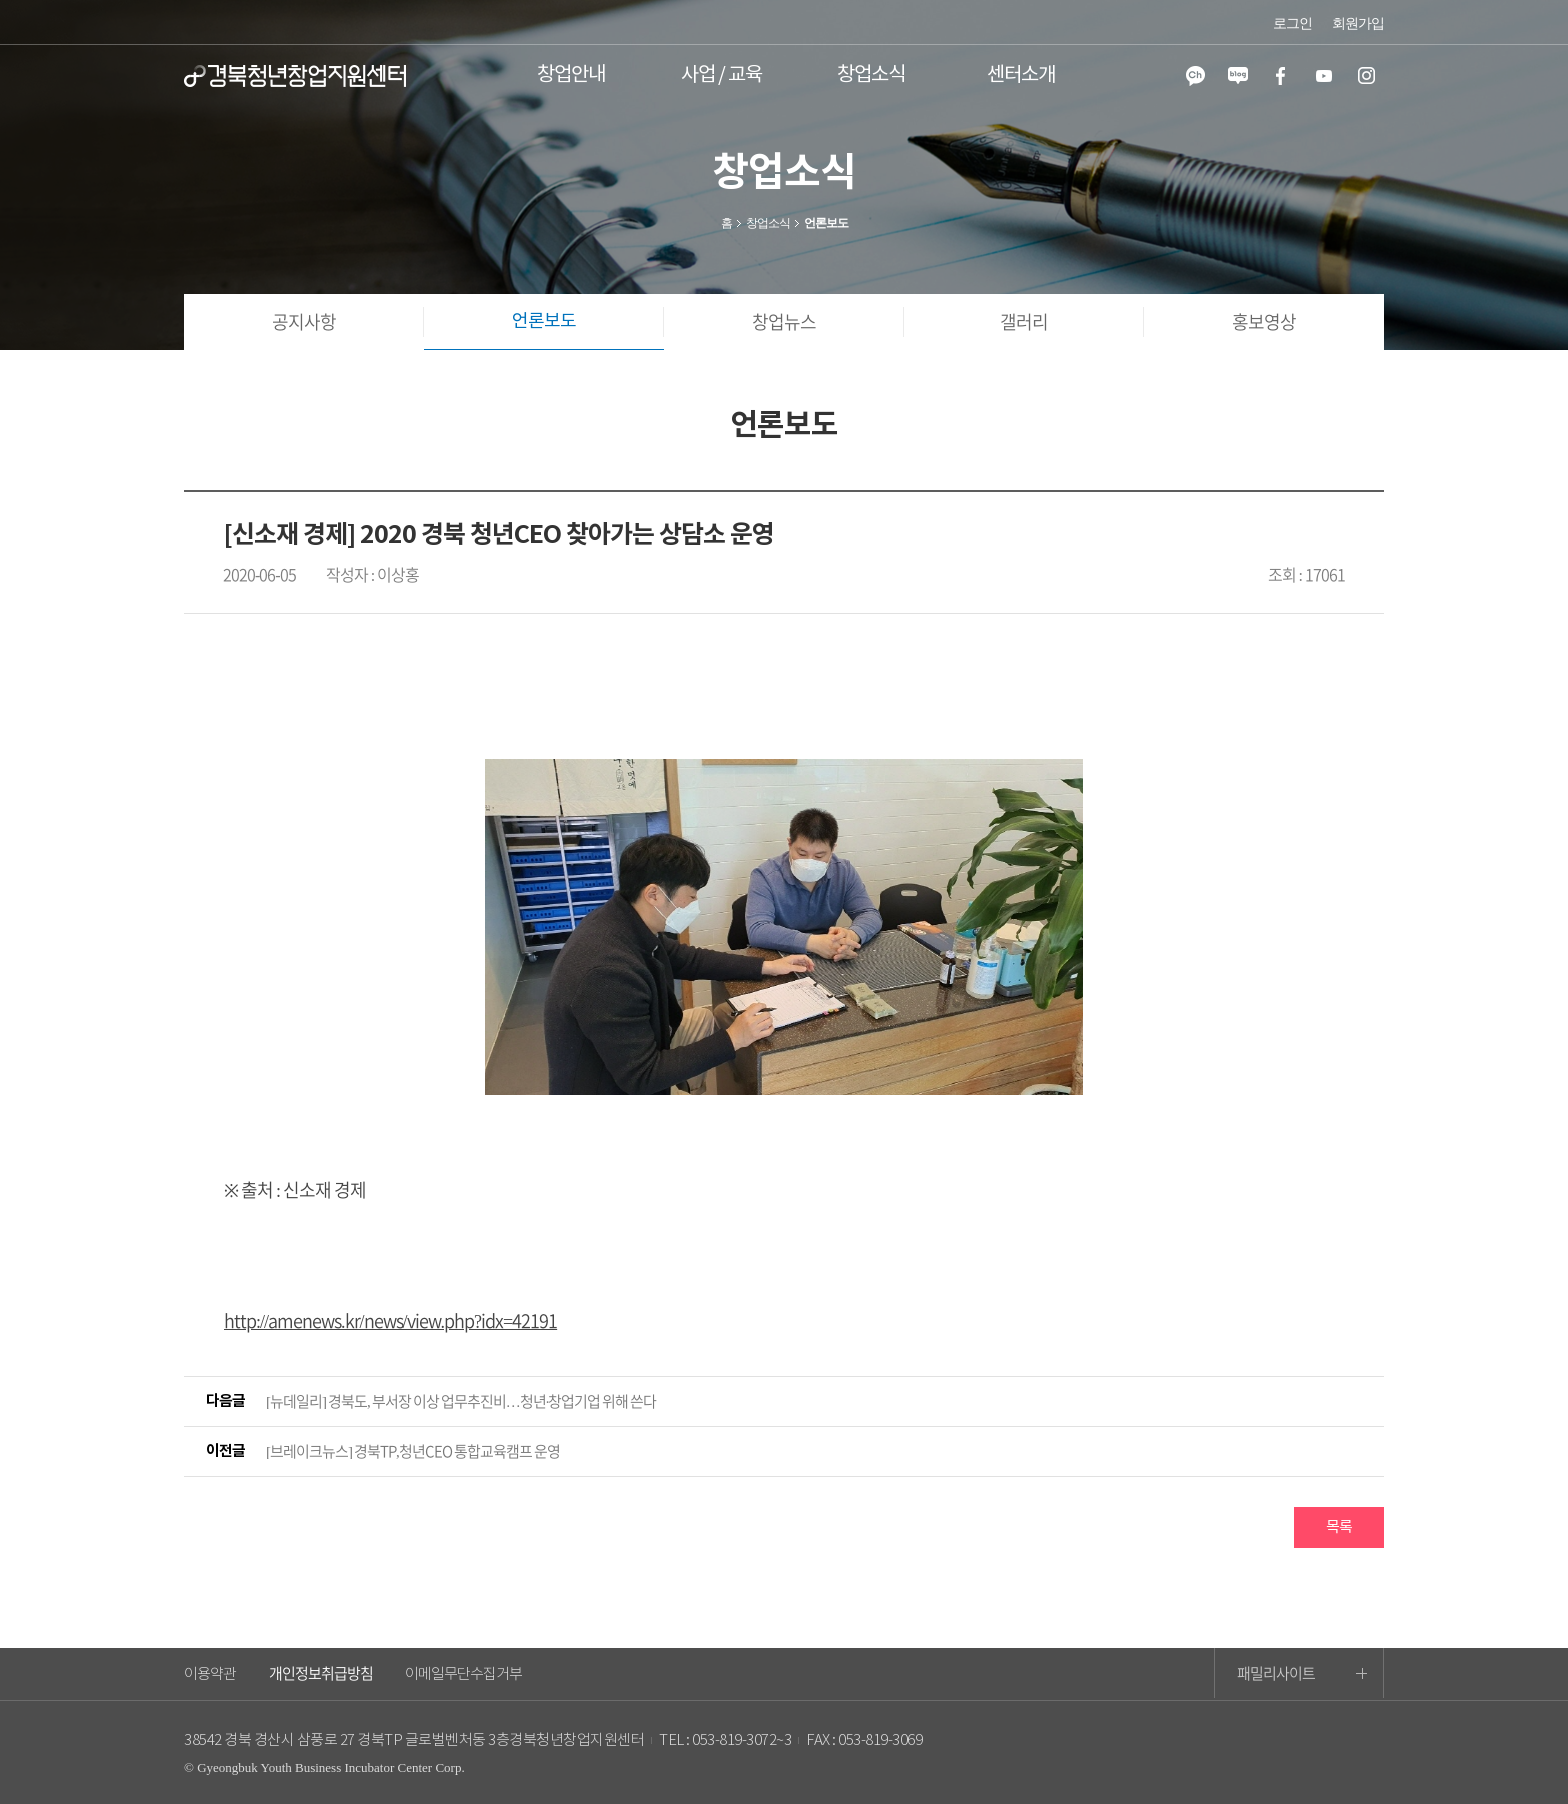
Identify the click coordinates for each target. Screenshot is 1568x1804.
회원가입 (1358, 24)
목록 (1339, 1527)
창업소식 (871, 75)
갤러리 (1024, 321)
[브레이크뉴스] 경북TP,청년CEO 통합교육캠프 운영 (413, 1451)
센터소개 (1021, 75)
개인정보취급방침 (321, 1673)
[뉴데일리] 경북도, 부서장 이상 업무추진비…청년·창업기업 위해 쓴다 (461, 1401)
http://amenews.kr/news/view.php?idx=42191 (390, 1320)
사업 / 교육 (721, 75)
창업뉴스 (784, 321)
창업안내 (571, 75)
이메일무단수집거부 (463, 1674)
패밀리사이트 (1302, 1673)
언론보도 (544, 321)
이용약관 (210, 1674)
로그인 (1292, 24)
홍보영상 (1264, 321)
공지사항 (304, 321)
